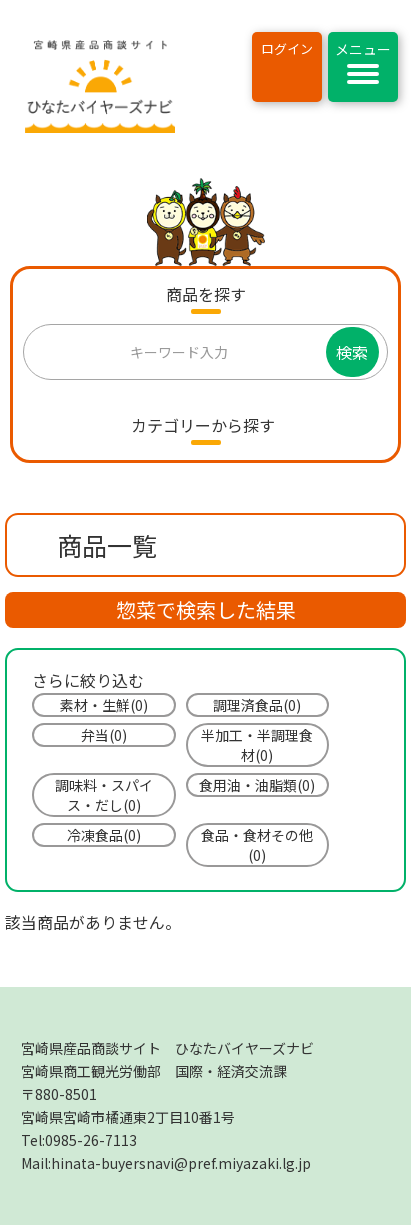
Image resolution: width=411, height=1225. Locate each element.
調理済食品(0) (257, 705)
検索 (352, 352)
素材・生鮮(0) (104, 705)
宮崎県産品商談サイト (167, 1048)
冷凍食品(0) (104, 835)
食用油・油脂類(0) (257, 785)
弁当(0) (104, 735)
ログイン (287, 48)
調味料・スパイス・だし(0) (104, 795)
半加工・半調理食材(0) (257, 745)
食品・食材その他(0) (257, 845)
